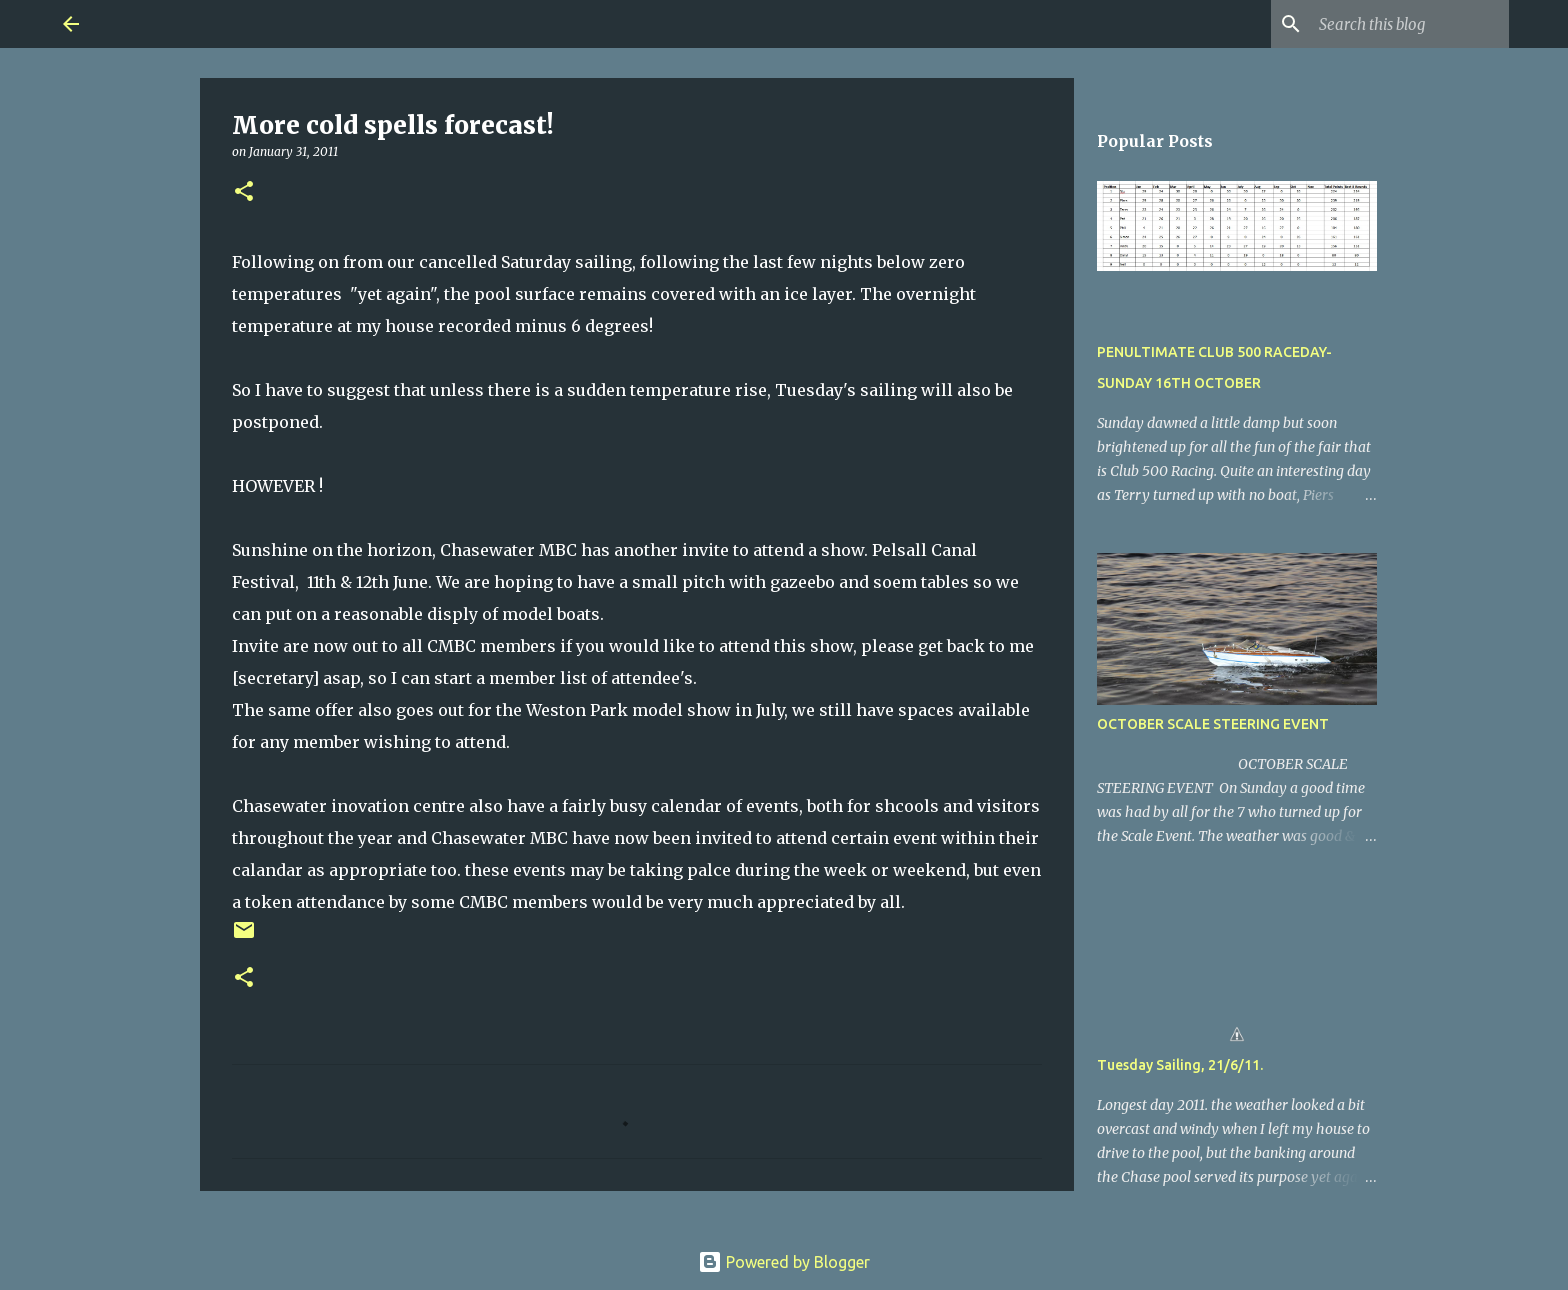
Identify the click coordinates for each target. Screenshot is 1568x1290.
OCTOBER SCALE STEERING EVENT (1213, 724)
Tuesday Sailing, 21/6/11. (1180, 1065)
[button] (244, 192)
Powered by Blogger (784, 1262)
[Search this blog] (1404, 24)
